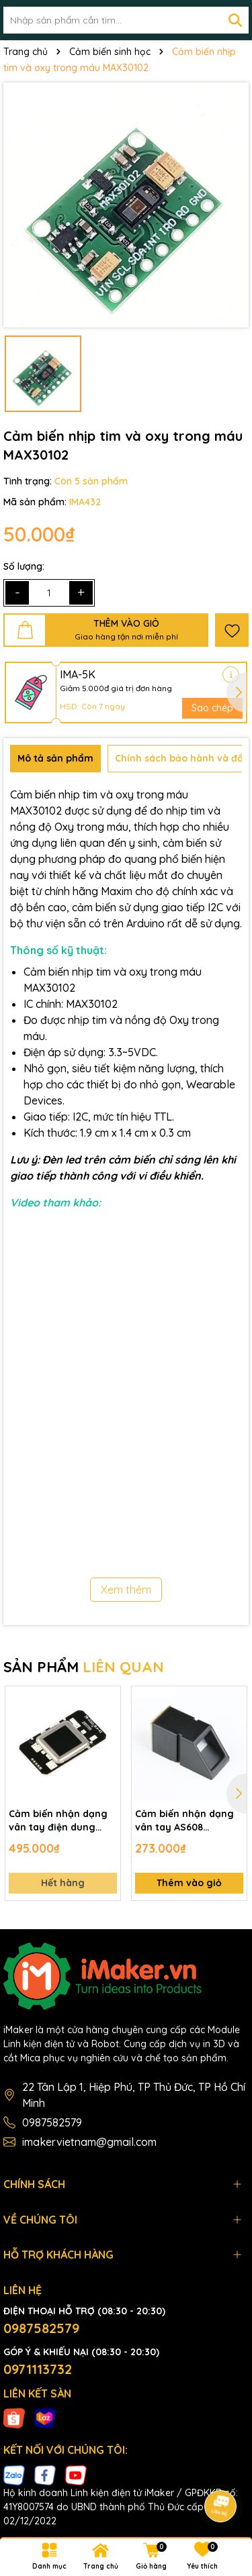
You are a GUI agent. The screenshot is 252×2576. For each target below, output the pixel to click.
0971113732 (37, 2369)
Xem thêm (126, 1589)
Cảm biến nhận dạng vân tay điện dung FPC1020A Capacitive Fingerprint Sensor (58, 1821)
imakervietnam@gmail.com (89, 2142)
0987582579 (52, 2122)
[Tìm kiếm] (235, 20)
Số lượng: (23, 566)
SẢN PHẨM (83, 1666)
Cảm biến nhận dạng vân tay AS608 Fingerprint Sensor (184, 1821)
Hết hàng (63, 1883)
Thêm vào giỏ (189, 1883)
